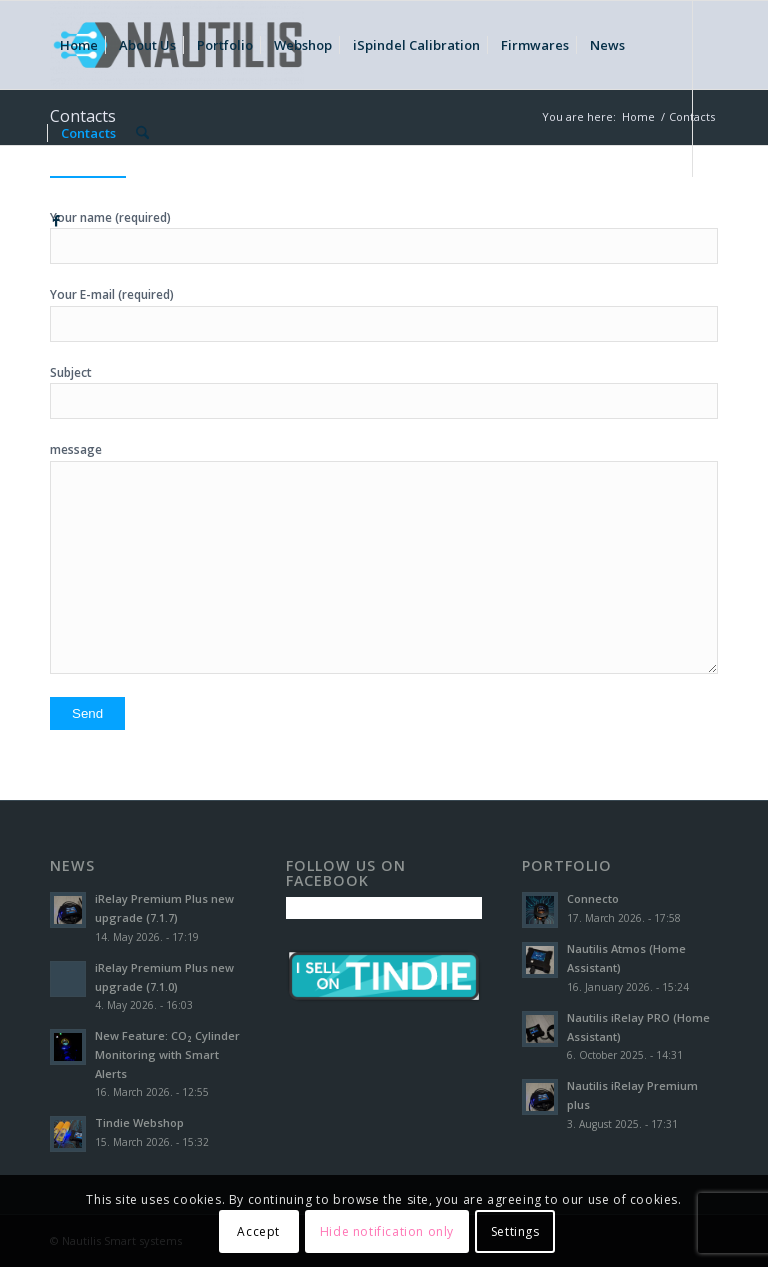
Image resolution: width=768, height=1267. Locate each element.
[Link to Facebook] (56, 220)
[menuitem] (79, 45)
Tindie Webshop (139, 1122)
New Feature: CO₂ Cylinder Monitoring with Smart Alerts (167, 1054)
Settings (515, 1231)
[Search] (142, 133)
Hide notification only (387, 1231)
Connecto (593, 898)
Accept (258, 1231)
